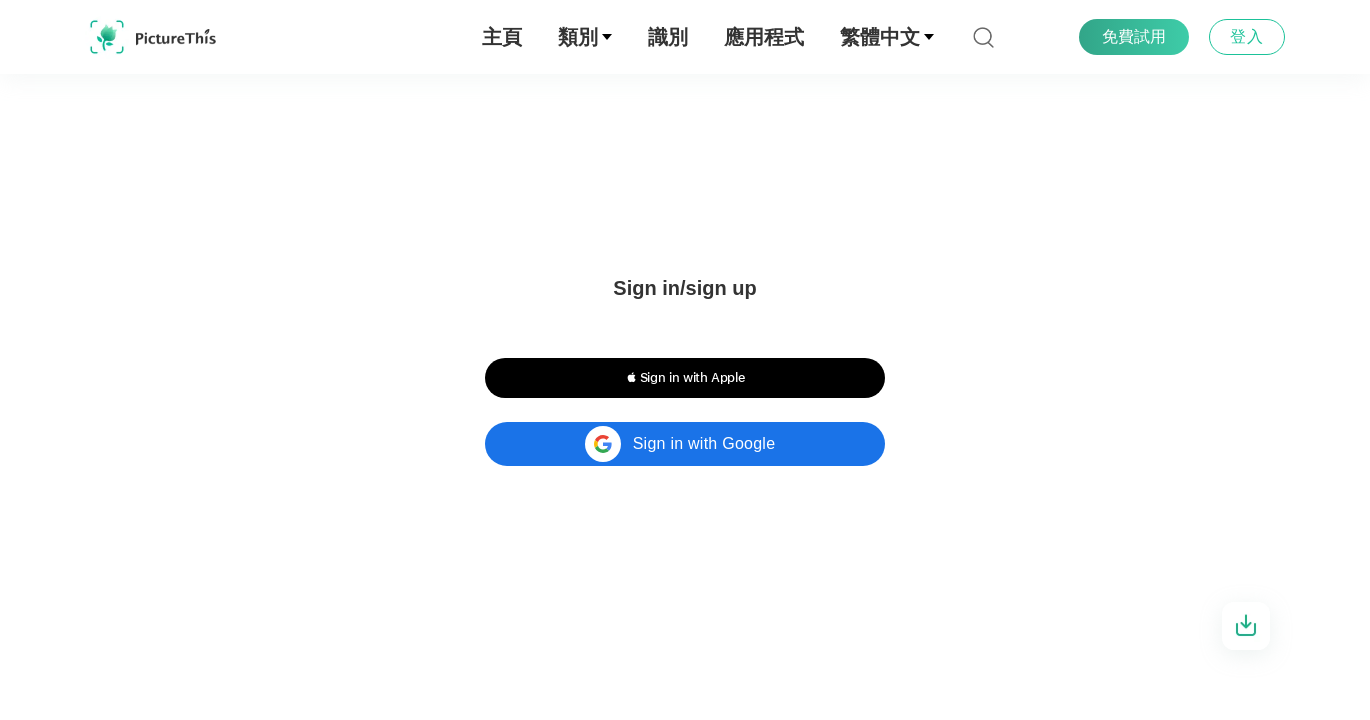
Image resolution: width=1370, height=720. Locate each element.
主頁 (502, 37)
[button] (685, 378)
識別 (668, 37)
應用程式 (764, 37)
